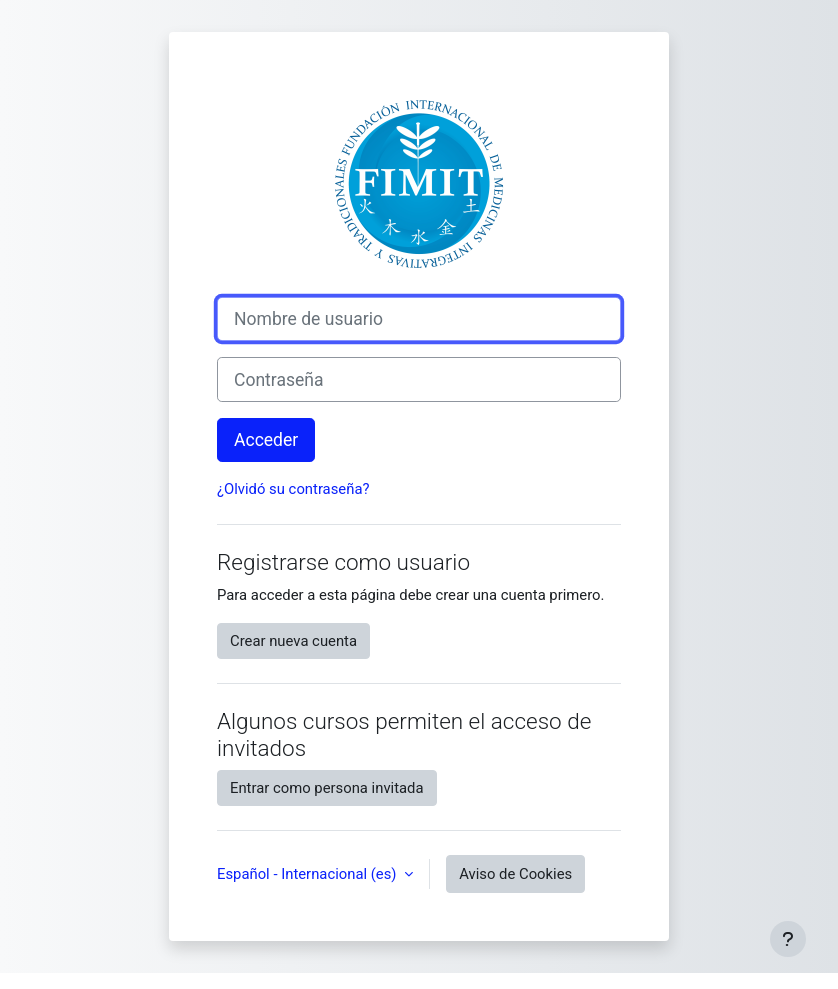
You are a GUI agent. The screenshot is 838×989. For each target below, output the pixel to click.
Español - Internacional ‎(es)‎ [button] (308, 874)
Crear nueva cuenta (293, 641)
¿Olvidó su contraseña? (293, 489)
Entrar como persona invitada (327, 788)
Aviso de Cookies (515, 874)
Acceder (266, 440)
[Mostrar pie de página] (788, 939)
